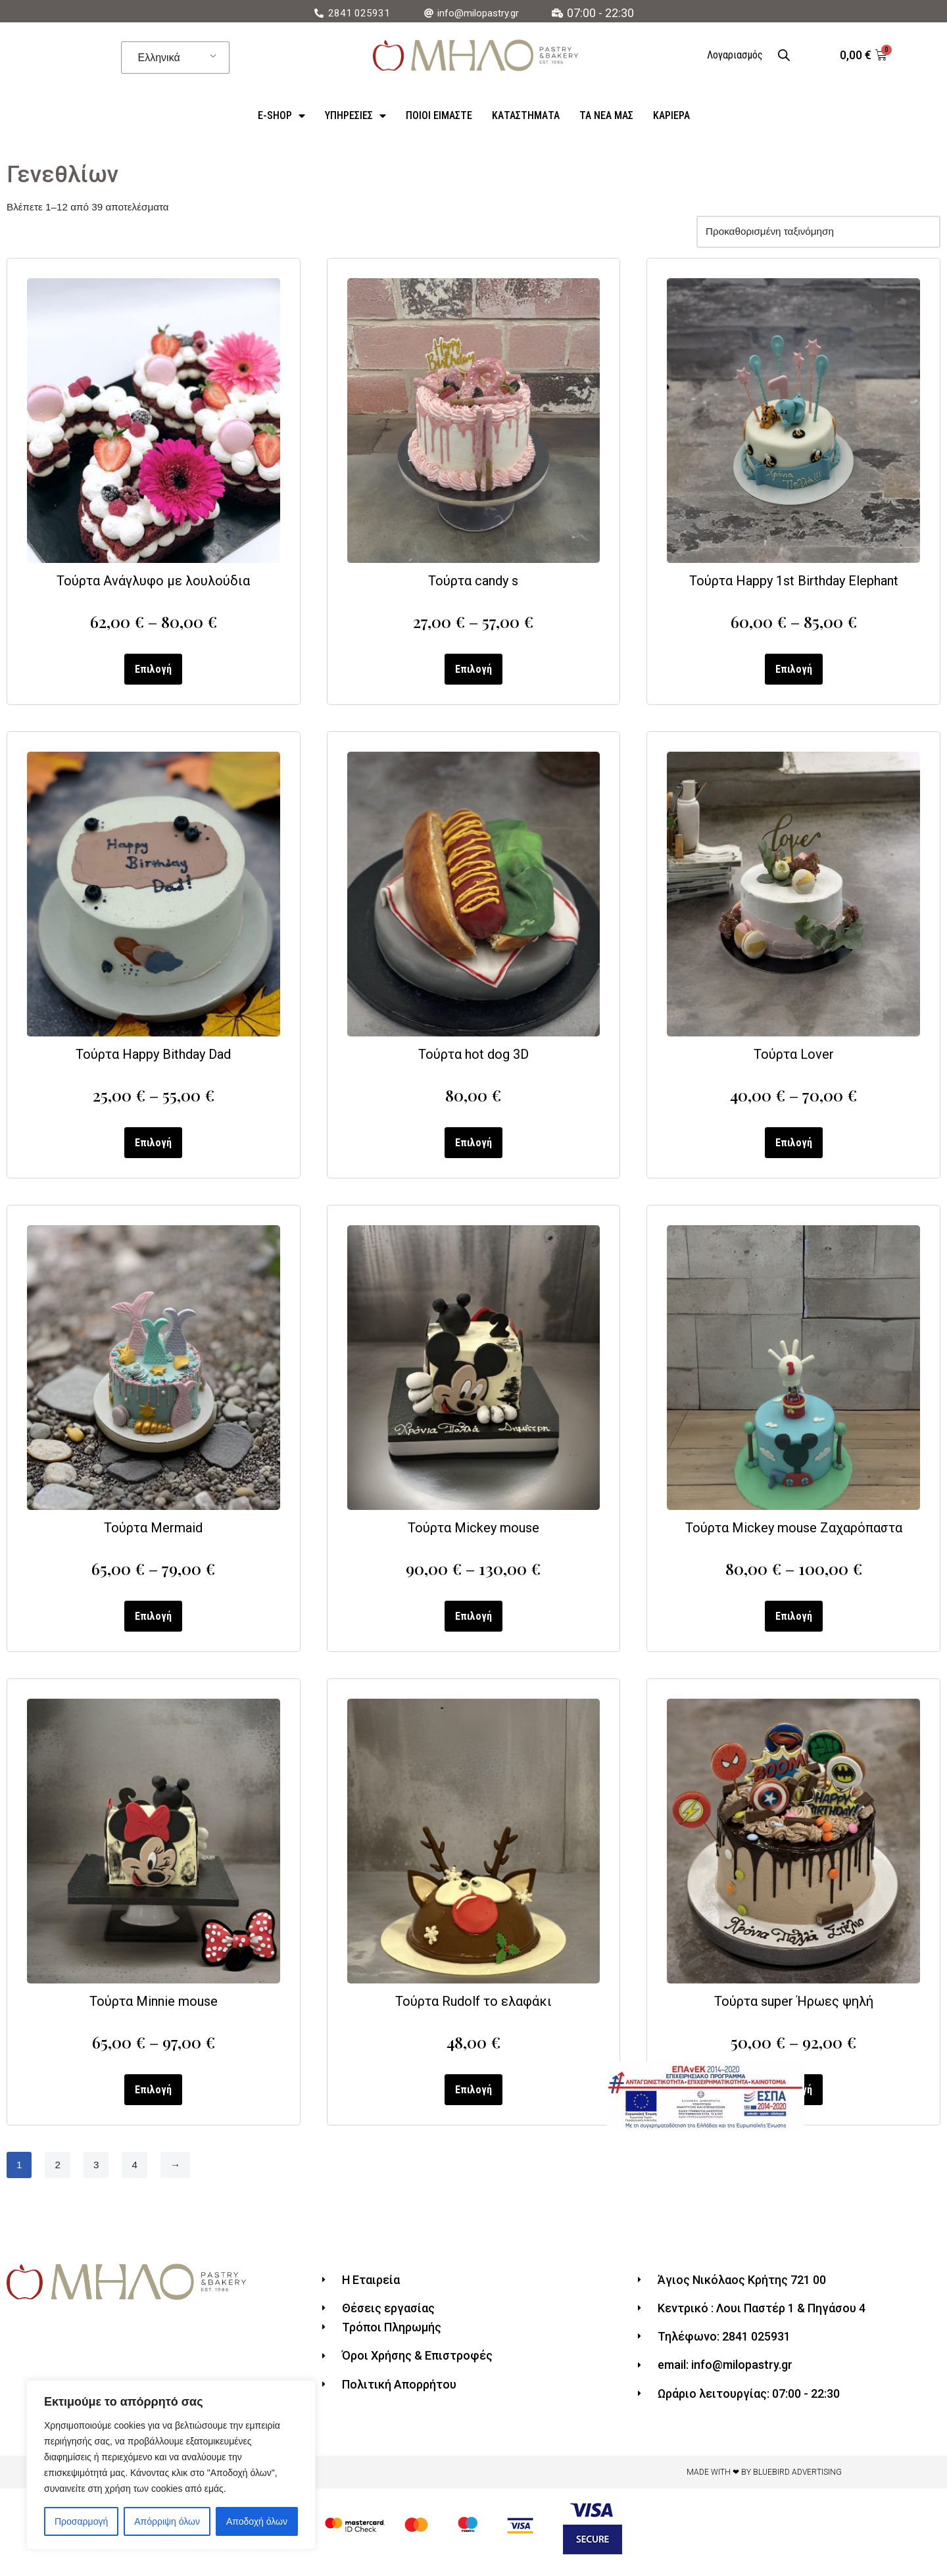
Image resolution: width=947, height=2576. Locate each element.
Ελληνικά (159, 58)
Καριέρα (671, 115)
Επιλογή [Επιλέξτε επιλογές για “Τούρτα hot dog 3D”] (473, 1150)
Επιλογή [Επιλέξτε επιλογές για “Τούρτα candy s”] (473, 674)
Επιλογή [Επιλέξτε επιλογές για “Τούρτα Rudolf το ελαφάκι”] (473, 2100)
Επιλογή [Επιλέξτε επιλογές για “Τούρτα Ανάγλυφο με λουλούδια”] (153, 674)
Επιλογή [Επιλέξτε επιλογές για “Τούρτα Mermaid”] (153, 1625)
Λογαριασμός (735, 55)
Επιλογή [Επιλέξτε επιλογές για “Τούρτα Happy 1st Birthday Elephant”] (793, 674)
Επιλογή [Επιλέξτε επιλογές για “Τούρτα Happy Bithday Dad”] (153, 1150)
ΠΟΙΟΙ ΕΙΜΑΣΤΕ (439, 115)
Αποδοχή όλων (256, 2521)
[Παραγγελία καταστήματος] (813, 234)
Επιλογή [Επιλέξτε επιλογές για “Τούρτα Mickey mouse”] (473, 1625)
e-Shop (281, 116)
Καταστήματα (526, 115)
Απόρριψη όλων (167, 2521)
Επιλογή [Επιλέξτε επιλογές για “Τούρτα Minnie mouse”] (153, 2100)
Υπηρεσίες (355, 116)
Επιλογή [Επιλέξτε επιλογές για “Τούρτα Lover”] (793, 1150)
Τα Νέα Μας (606, 115)
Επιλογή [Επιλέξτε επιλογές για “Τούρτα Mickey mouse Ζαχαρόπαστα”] (793, 1625)
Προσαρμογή (81, 2521)
